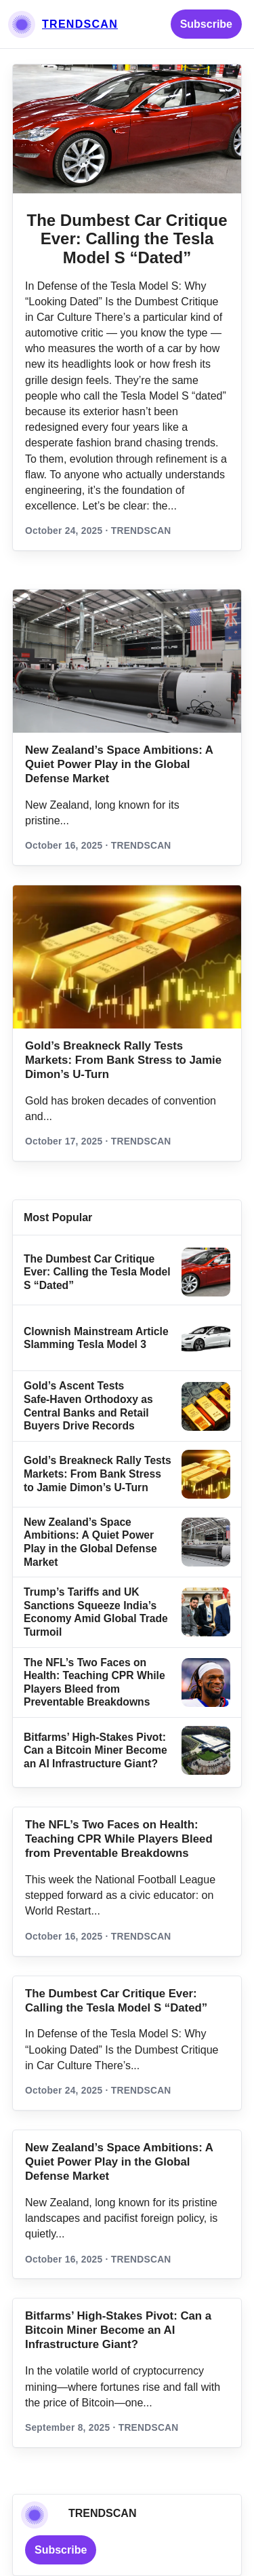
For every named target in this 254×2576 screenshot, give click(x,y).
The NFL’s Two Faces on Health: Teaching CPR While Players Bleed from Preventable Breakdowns (119, 1839)
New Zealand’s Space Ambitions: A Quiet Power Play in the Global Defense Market (119, 764)
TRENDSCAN (80, 24)
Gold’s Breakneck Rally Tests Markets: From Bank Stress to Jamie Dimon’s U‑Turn (123, 1060)
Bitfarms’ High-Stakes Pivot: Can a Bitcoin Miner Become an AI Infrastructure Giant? (95, 1750)
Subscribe (206, 24)
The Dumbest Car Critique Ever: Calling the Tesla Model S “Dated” (126, 239)
